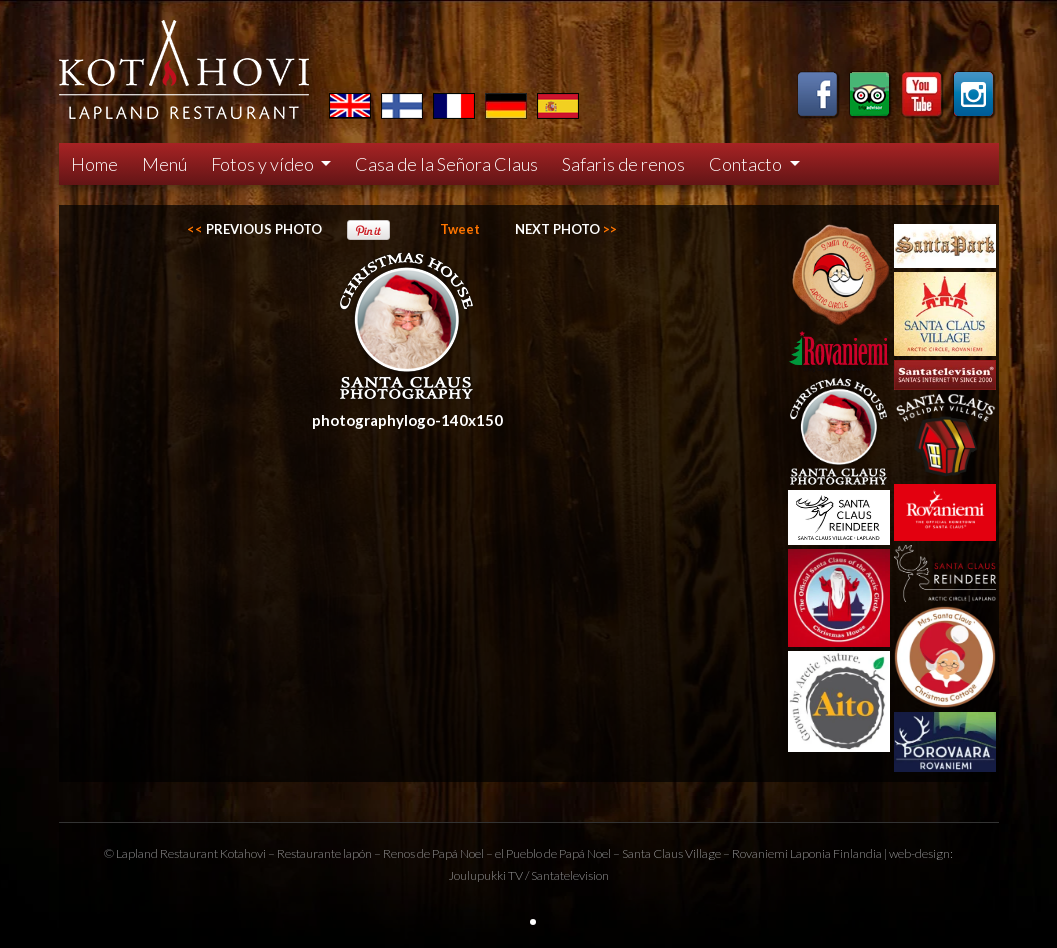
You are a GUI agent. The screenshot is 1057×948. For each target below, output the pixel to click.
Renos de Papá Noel (433, 853)
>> (566, 229)
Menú (164, 164)
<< (254, 229)
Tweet (460, 229)
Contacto (747, 164)
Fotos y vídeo (264, 164)
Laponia (810, 853)
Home (94, 164)
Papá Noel (585, 853)
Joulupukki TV (485, 875)
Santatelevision (570, 875)
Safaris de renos (623, 164)
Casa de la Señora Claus (446, 164)
